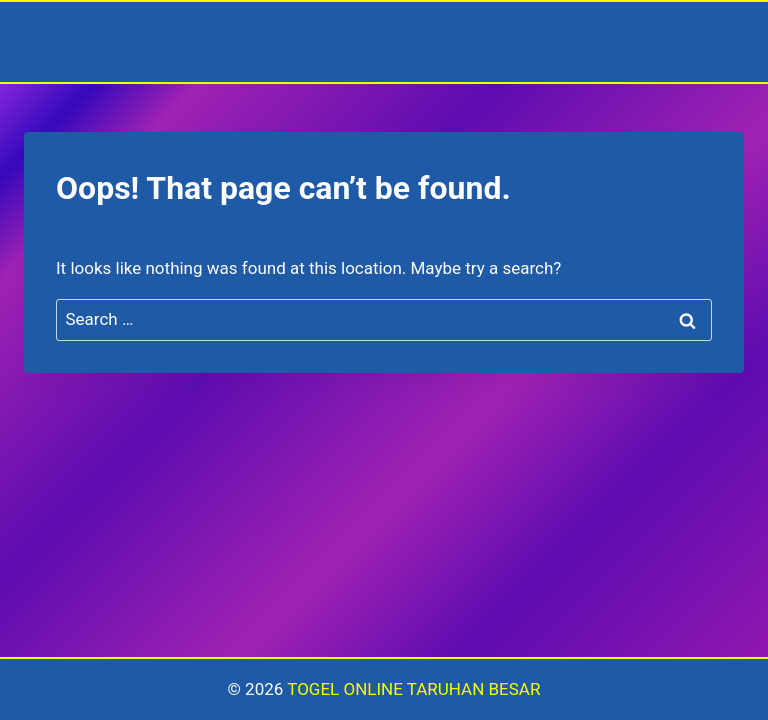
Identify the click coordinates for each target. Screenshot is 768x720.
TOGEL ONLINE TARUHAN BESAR (413, 689)
